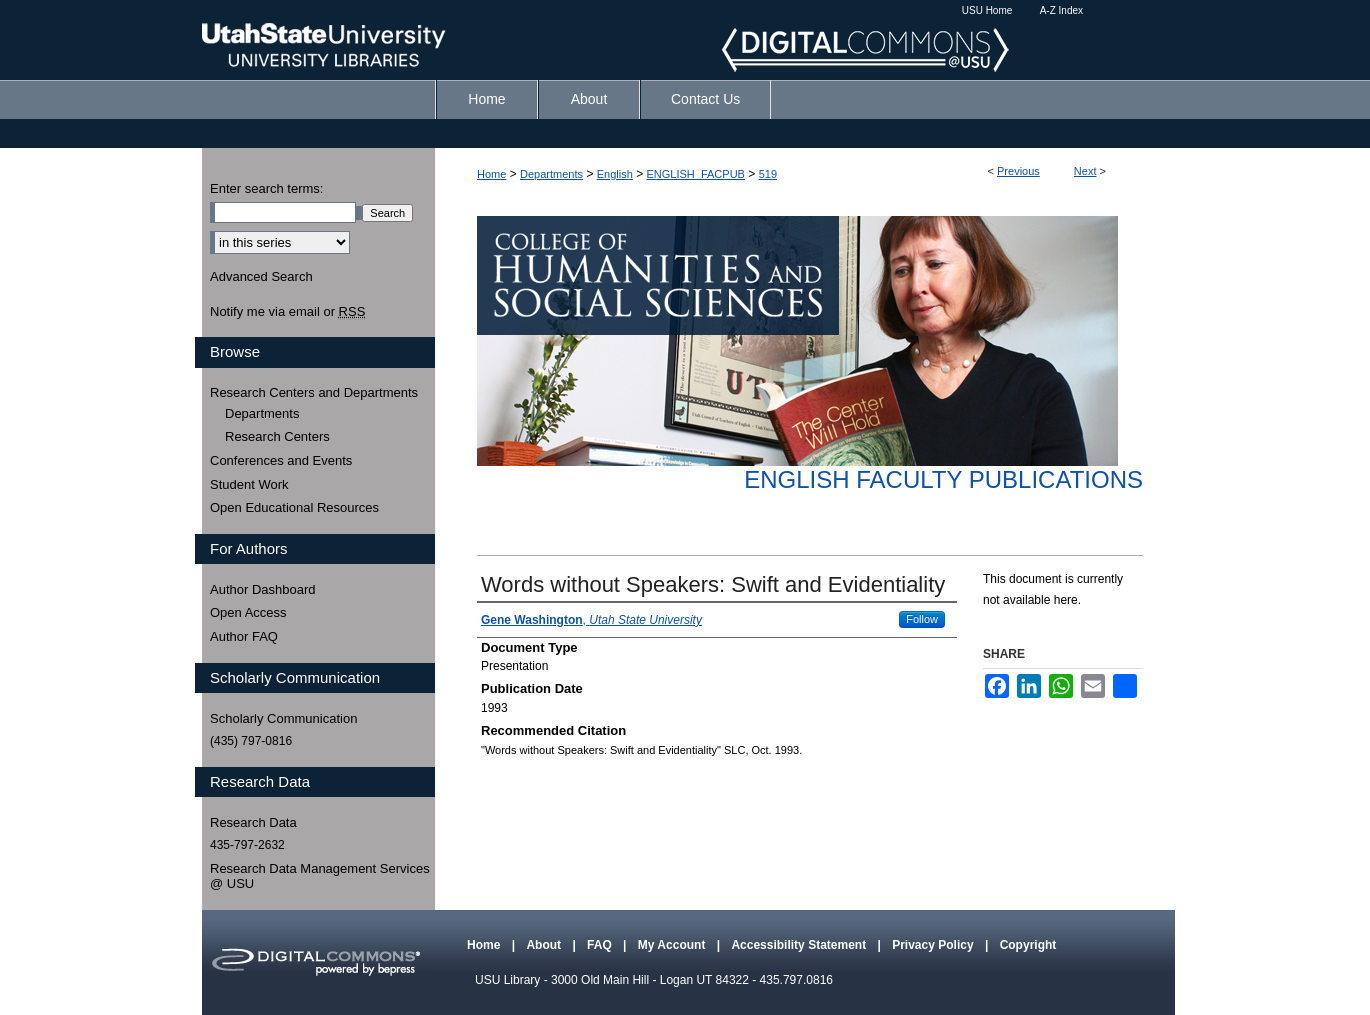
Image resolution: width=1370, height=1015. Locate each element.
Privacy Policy (934, 945)
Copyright (1028, 945)
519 (768, 174)
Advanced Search (261, 276)
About (545, 945)
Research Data (253, 822)
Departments (551, 174)
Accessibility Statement (800, 945)
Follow (922, 619)
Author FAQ (244, 636)
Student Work (249, 484)
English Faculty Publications (943, 479)
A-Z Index (1061, 10)
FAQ (601, 945)
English (615, 174)
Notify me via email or (287, 312)
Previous (1018, 171)
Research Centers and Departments (314, 392)
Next (1085, 171)
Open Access (248, 612)
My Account (673, 945)
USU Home (987, 10)
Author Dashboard (263, 589)
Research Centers (277, 436)
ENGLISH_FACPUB (696, 174)
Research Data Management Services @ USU (320, 876)
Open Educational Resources (294, 507)
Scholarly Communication (283, 718)
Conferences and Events (281, 460)
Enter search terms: (266, 188)
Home (491, 174)
